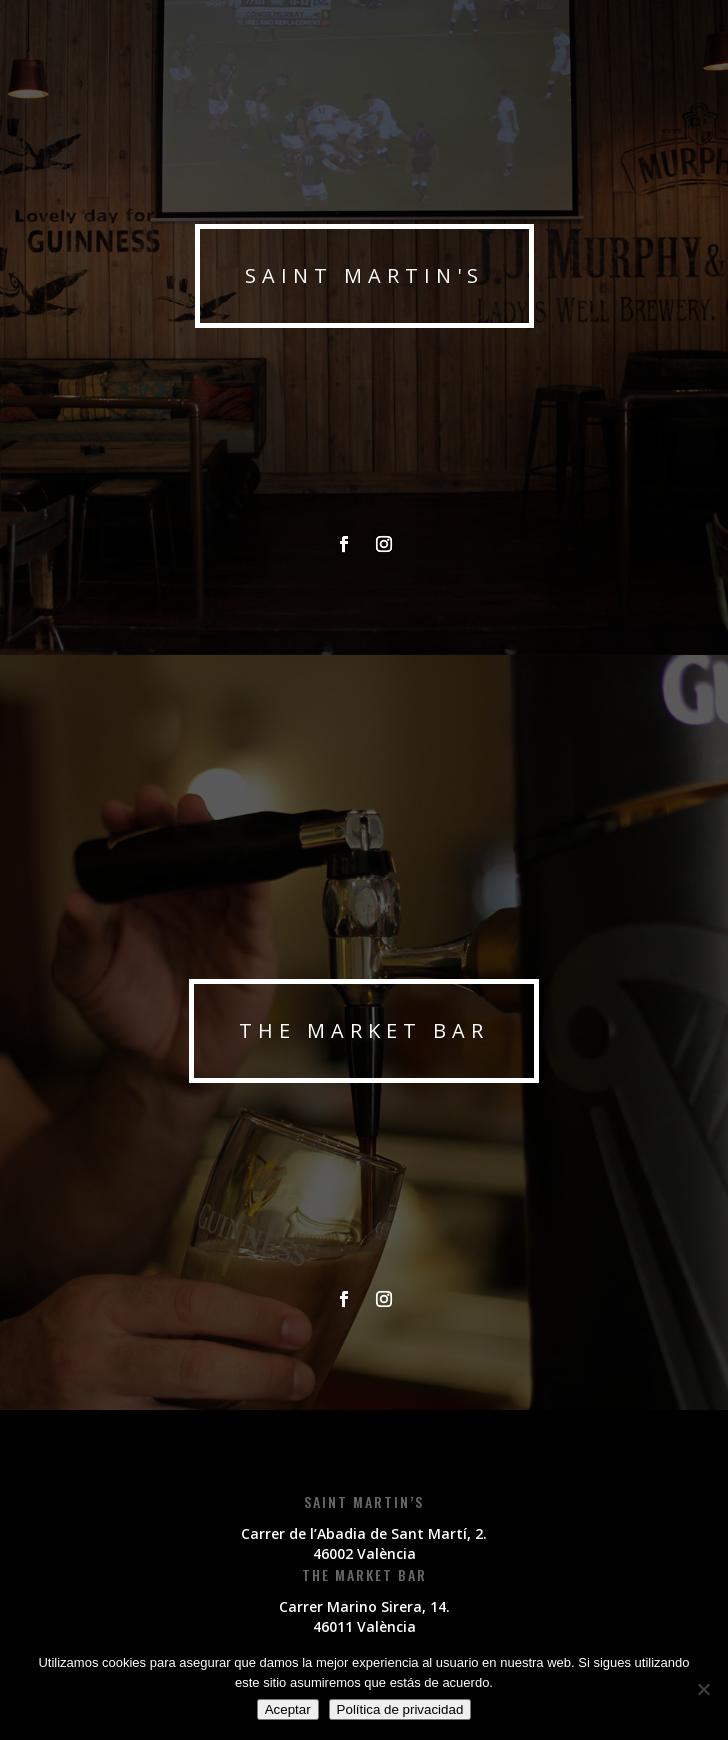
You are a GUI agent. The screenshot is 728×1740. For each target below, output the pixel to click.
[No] (703, 1689)
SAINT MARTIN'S (364, 275)
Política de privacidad (400, 1709)
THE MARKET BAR (364, 1030)
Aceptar (288, 1709)
